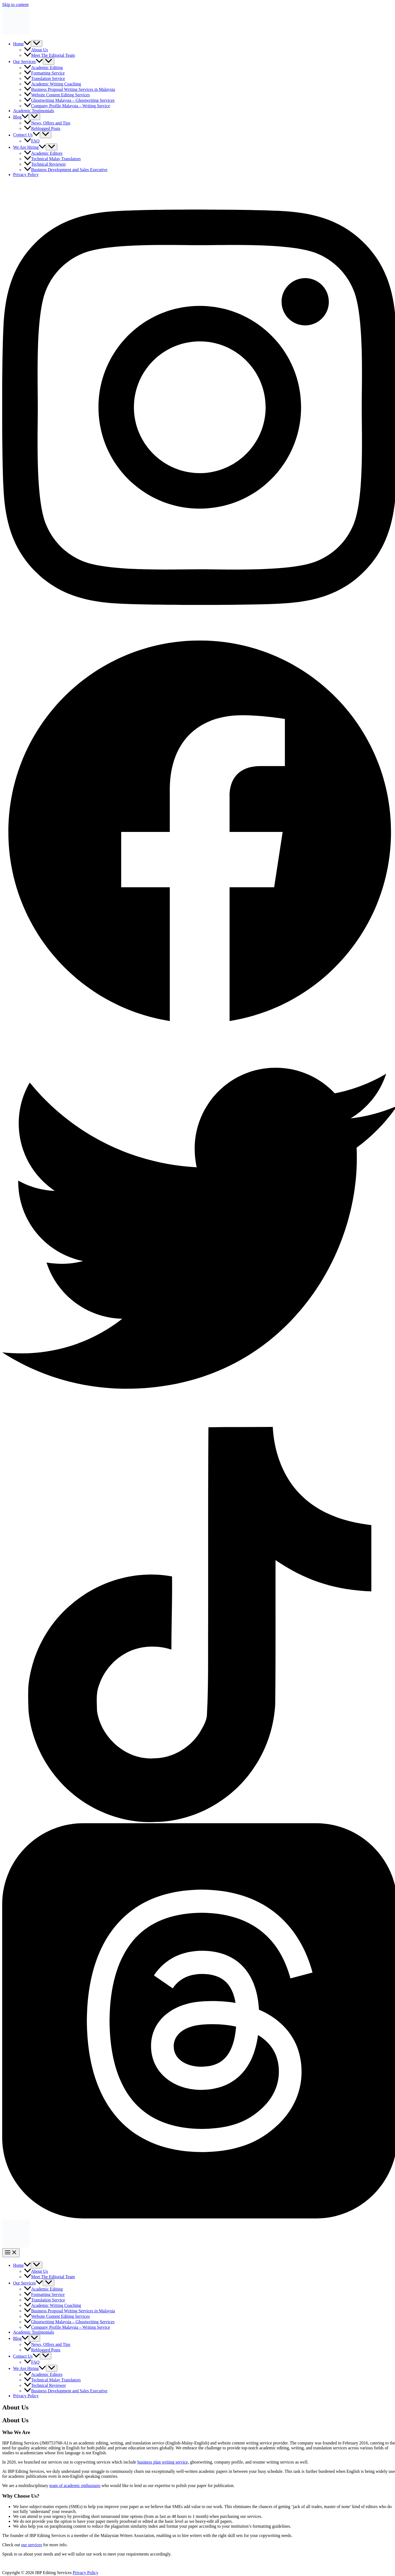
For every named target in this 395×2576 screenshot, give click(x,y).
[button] (27, 43)
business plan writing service (162, 2462)
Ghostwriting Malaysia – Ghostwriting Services (69, 100)
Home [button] (22, 43)
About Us (36, 49)
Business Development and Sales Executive (65, 169)
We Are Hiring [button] (29, 147)
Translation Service (44, 78)
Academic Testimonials (33, 110)
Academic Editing (43, 67)
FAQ (32, 141)
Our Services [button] (28, 61)
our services (31, 2544)
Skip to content (15, 4)
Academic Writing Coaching (52, 84)
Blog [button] (21, 117)
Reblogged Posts (42, 128)
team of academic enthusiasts (74, 2485)
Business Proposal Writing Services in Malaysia (69, 89)
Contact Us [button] (26, 135)
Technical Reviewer (45, 164)
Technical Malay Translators (52, 158)
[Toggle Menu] (36, 43)
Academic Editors (43, 153)
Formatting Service (44, 73)
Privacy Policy (26, 174)
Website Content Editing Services (57, 95)
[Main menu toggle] (11, 2252)
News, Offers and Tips (47, 123)
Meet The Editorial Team (49, 55)
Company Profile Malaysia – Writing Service (67, 105)
